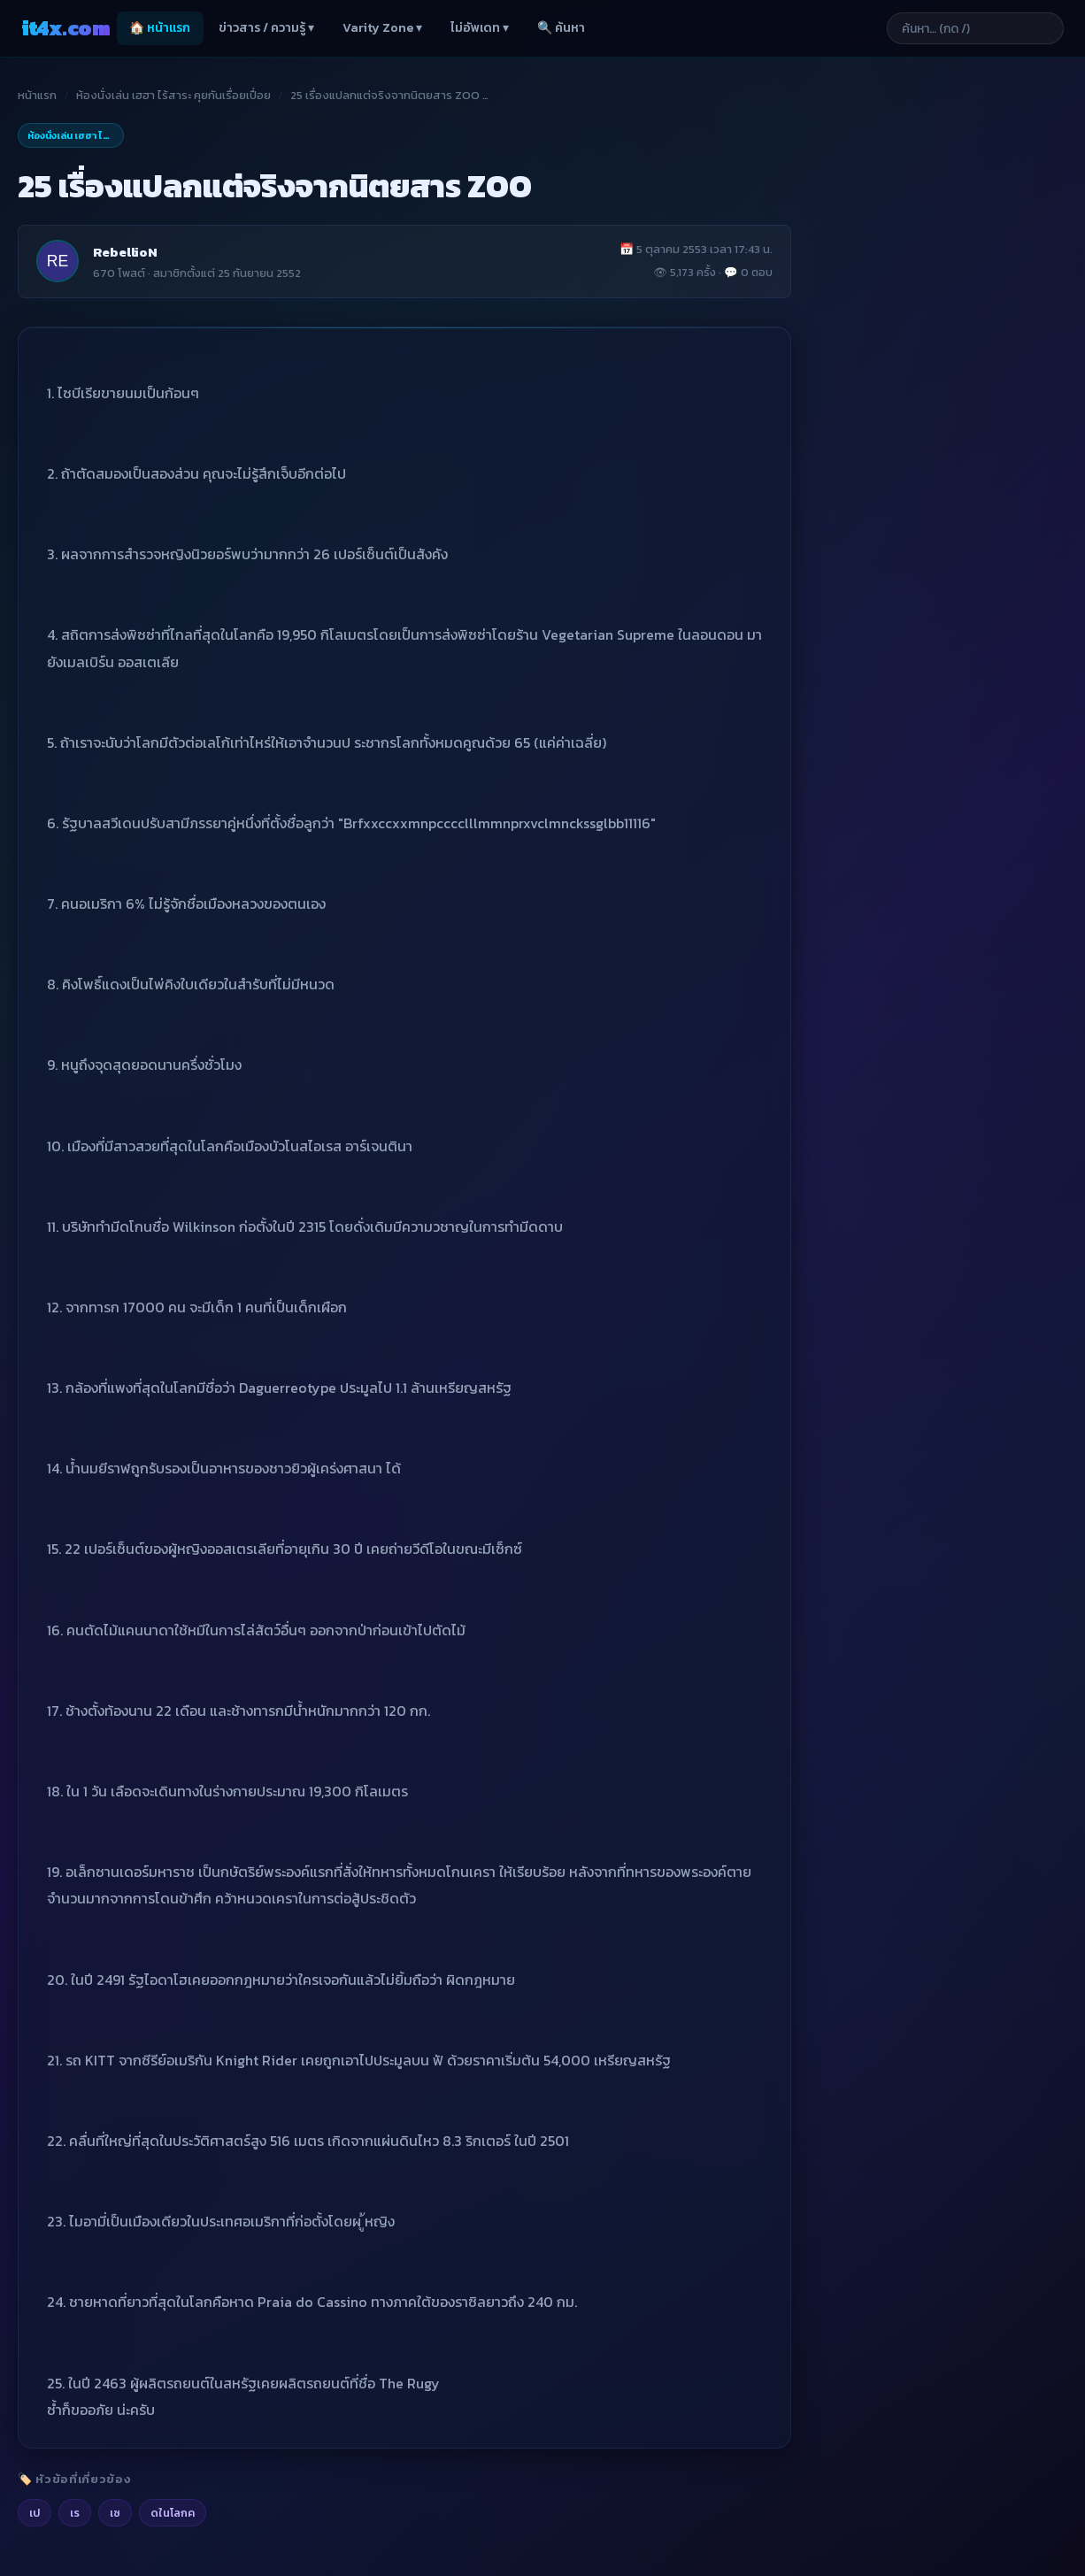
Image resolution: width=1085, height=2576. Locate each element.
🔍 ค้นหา (561, 28)
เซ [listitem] (115, 2512)
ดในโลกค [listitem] (172, 2512)
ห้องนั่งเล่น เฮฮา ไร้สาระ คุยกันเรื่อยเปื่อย (173, 95)
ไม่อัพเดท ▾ (479, 28)
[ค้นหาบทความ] (975, 28)
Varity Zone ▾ (382, 28)
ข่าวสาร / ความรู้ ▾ (266, 28)
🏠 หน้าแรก (159, 28)
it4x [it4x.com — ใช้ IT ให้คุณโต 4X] (65, 27)
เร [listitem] (75, 2512)
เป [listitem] (34, 2512)
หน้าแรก (37, 95)
